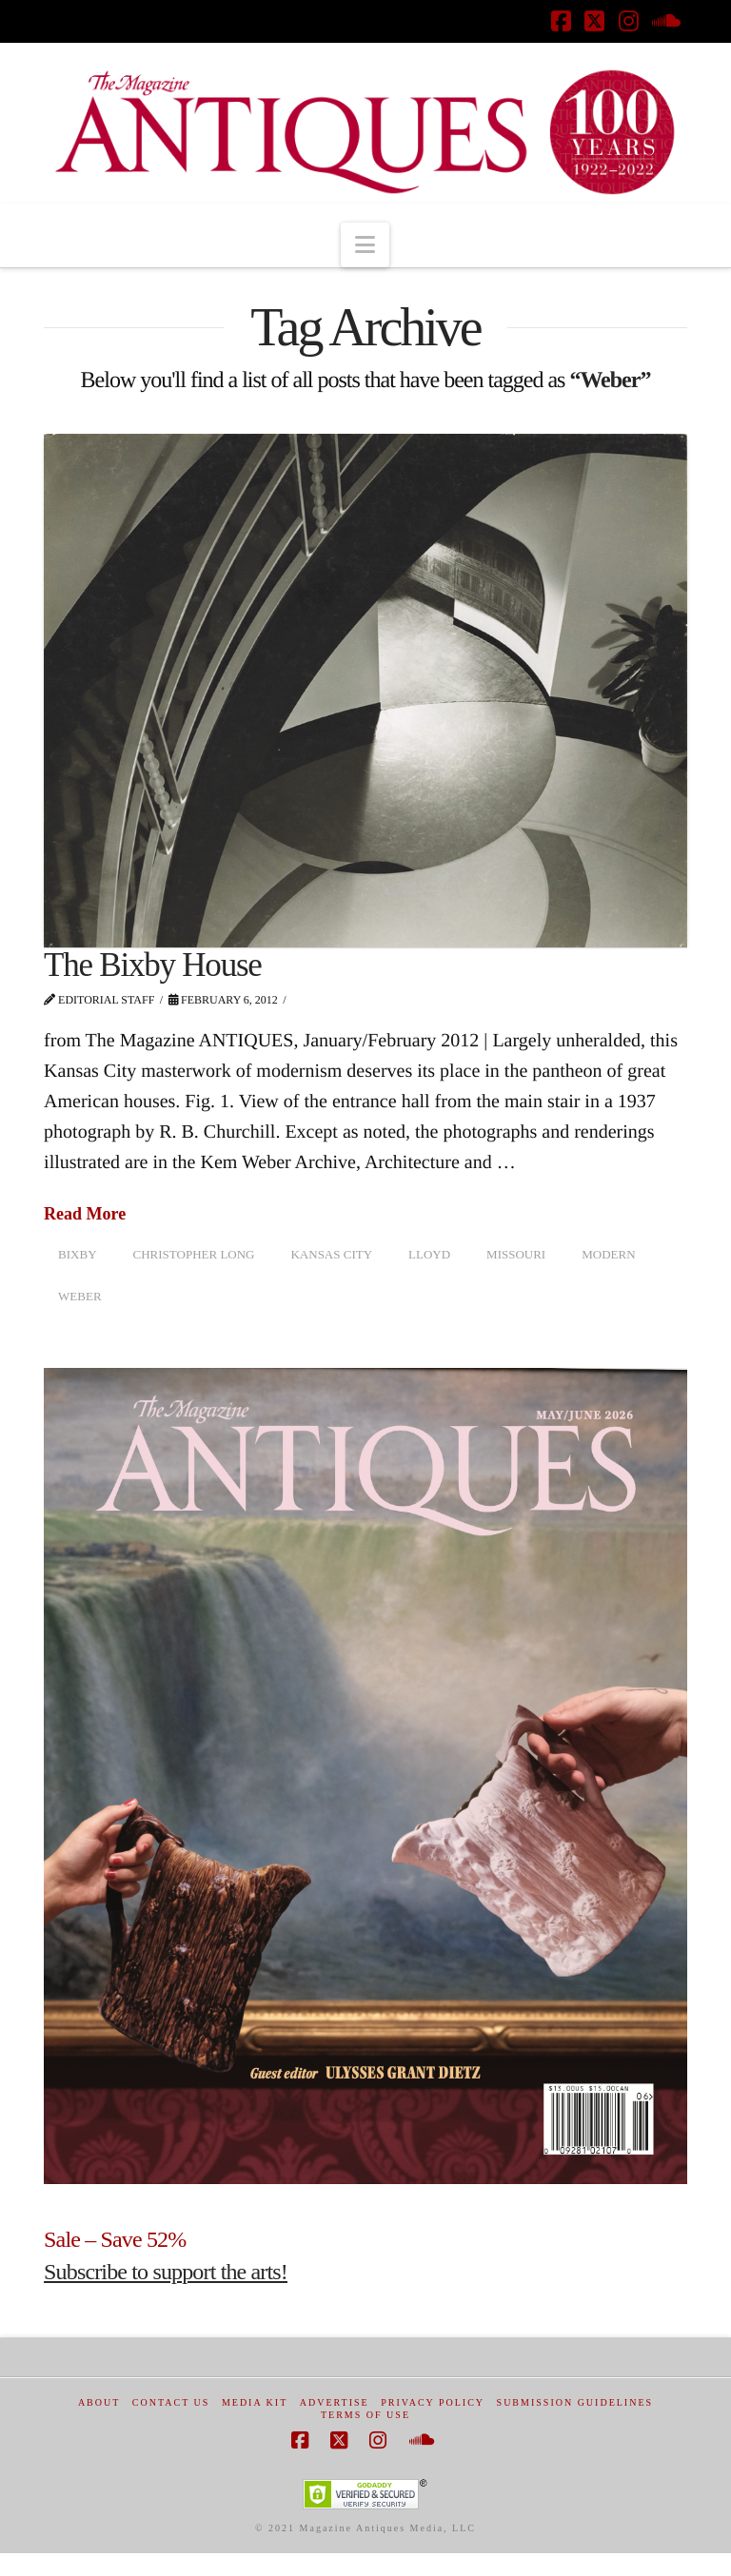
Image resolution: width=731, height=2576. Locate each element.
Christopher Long (194, 1254)
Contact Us (171, 2402)
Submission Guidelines (575, 2402)
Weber (80, 1296)
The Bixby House (153, 965)
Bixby (77, 1254)
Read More (85, 1213)
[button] (365, 245)
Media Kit (254, 2402)
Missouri (515, 1254)
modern (608, 1254)
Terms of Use (365, 2415)
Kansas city (331, 1254)
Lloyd (429, 1254)
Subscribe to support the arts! (165, 2271)
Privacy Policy (432, 2402)
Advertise (334, 2402)
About (99, 2402)
